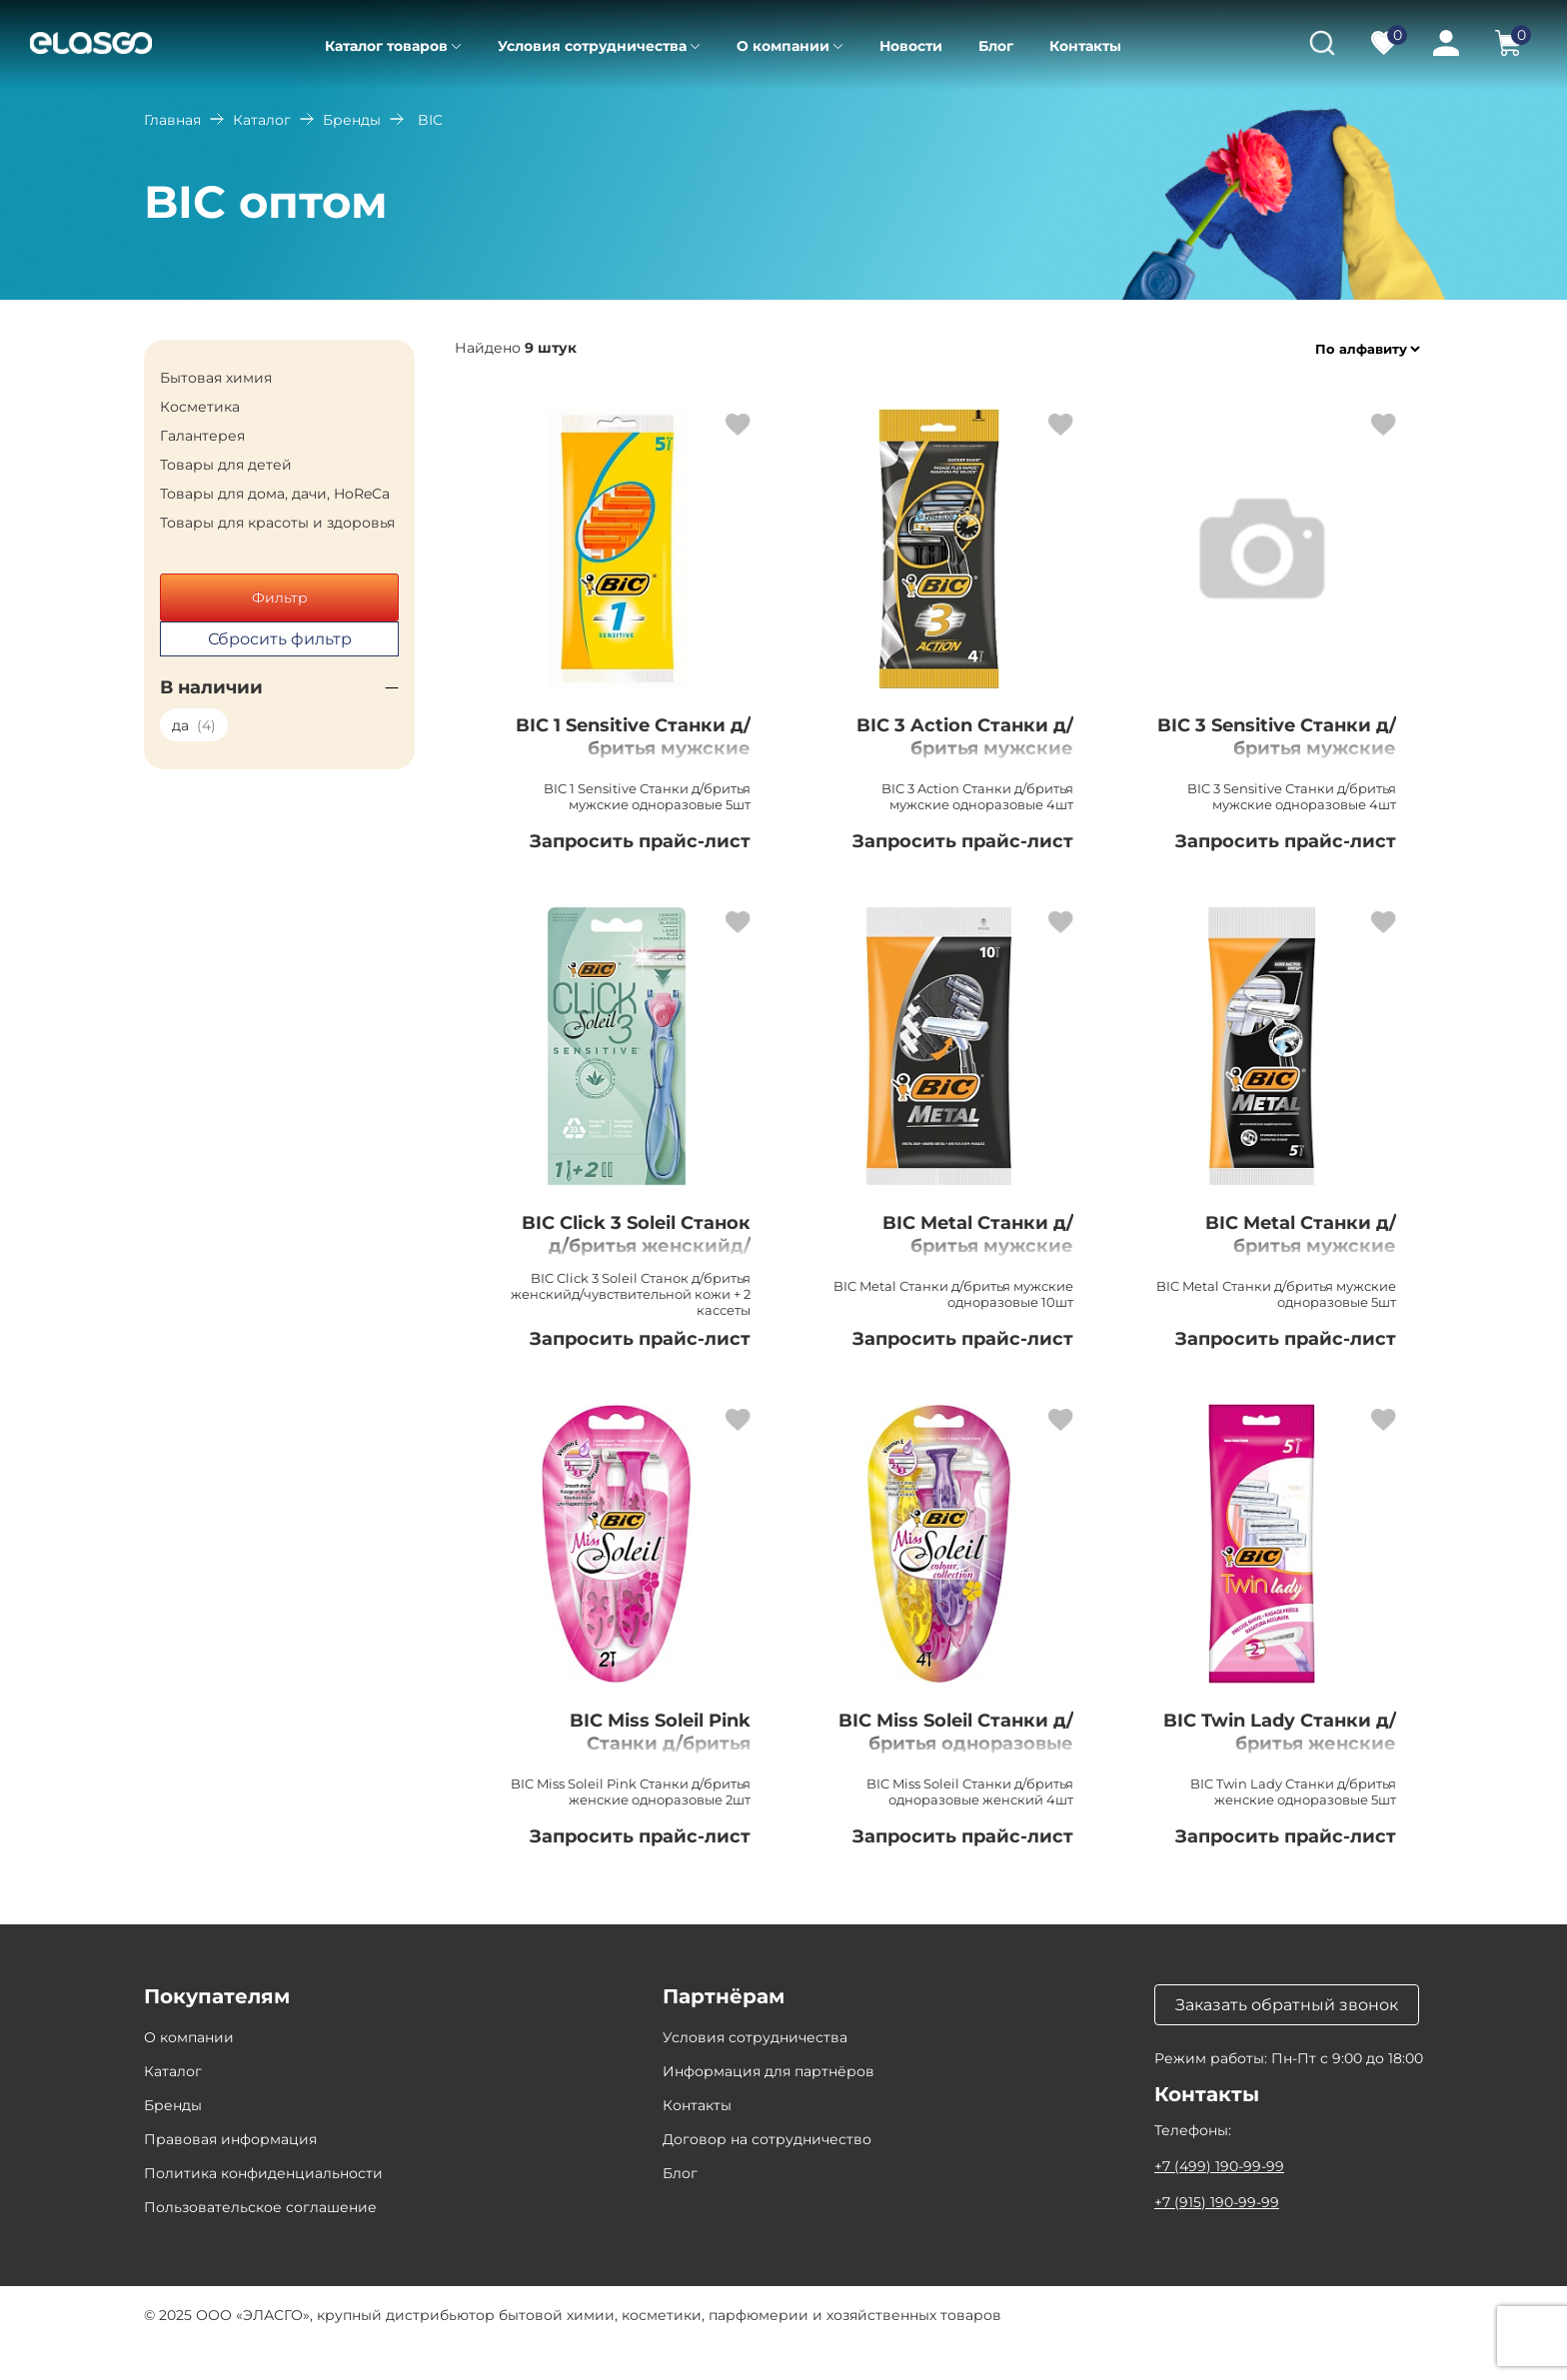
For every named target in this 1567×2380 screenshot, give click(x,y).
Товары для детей (226, 465)
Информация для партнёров (768, 2107)
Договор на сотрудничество (767, 2175)
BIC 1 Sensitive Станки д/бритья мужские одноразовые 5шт (629, 752)
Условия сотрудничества (592, 46)
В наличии (211, 687)
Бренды (352, 120)
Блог (995, 46)
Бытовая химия (216, 378)
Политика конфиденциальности (263, 2209)
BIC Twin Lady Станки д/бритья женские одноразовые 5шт (1276, 1777)
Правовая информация (230, 2175)
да (194, 725)
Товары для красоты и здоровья (277, 523)
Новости (910, 46)
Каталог (262, 120)
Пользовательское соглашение (260, 2243)
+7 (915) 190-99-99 (1216, 2238)
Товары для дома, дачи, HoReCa (275, 494)
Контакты (1085, 46)
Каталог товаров (386, 46)
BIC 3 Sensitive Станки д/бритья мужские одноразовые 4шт (1295, 764)
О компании (783, 46)
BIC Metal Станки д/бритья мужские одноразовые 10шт (963, 1256)
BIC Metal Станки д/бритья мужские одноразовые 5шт (1286, 1256)
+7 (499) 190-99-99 (1219, 2202)
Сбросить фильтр (280, 638)
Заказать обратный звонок (1286, 2040)
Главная (172, 120)
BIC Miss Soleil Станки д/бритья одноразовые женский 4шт (951, 1789)
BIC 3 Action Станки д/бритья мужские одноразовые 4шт (963, 752)
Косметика (200, 407)
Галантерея (202, 436)
